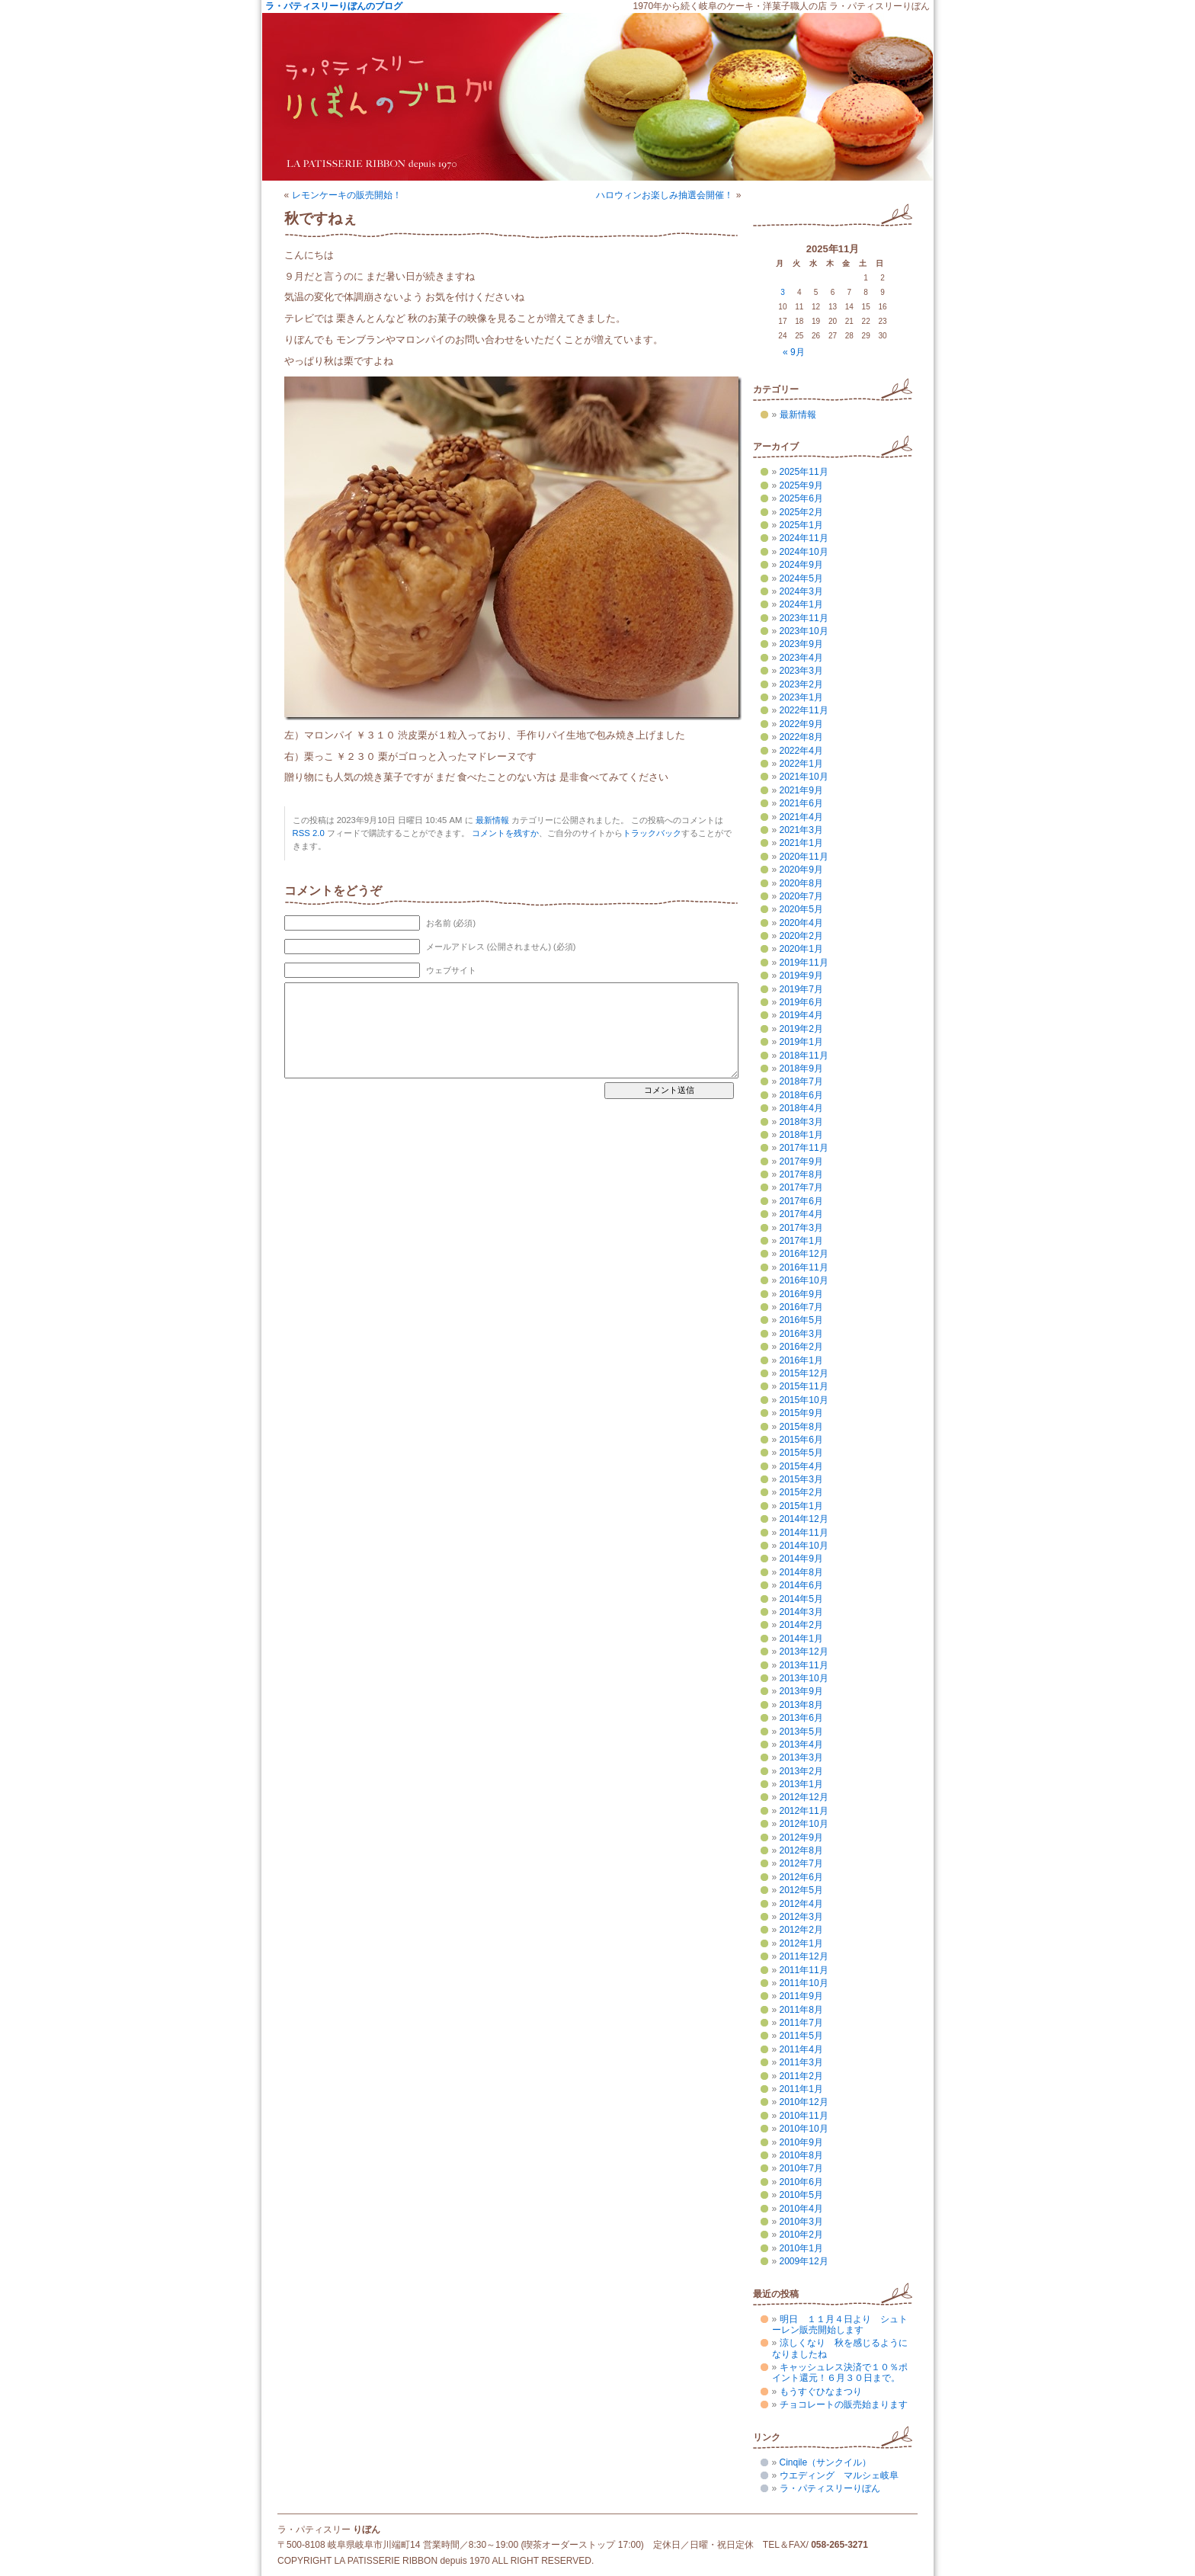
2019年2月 (801, 1029)
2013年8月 (801, 1705)
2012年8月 (801, 1850)
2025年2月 (801, 512)
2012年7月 (801, 1863)
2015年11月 (804, 1386)
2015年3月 (801, 1479)
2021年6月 (801, 803)
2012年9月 (801, 1837)
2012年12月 (804, 1797)
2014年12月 (804, 1519)
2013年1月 (801, 1784)
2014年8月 (801, 1572)
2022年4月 (801, 750)
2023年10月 (804, 631)
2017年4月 (801, 1214)
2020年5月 (801, 909)
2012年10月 (804, 1823)
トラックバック (652, 833)
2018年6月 (801, 1095)
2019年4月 (801, 1015)
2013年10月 (804, 1678)
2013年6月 (801, 1718)
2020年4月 (801, 923)
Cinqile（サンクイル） (826, 2462)
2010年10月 (804, 2128)
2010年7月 (801, 2168)
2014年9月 (801, 1558)
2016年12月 (804, 1253)
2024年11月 (804, 538)
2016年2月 (801, 1346)
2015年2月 (801, 1492)
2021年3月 (801, 830)
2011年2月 (801, 2076)
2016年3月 (801, 1333)
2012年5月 (801, 1890)
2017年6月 (801, 1201)
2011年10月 (804, 1983)
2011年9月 (801, 1996)
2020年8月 (801, 883)
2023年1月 (801, 697)
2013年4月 (801, 1744)
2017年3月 (801, 1227)
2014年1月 (801, 1638)
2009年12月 (804, 2261)
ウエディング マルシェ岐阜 (839, 2475)
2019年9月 (801, 975)
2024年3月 (801, 591)
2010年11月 (804, 2115)
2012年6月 (801, 1877)
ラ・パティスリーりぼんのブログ (333, 6)
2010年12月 (804, 2102)
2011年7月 (801, 2022)
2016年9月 (801, 1294)
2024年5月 (801, 578)
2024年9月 (801, 564)
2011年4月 (801, 2049)
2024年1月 (801, 604)
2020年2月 (801, 936)
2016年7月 (801, 1307)
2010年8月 (801, 2155)
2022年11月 (804, 710)
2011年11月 (804, 1970)
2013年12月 (804, 1651)
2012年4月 (801, 1903)
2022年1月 (801, 763)
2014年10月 (804, 1545)
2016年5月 (801, 1320)
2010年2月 (801, 2234)
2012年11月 (804, 1810)
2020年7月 (801, 896)
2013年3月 (801, 1757)
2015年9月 (801, 1413)
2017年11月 (804, 1147)
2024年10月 (804, 551)
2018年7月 (801, 1081)
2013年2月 (801, 1771)
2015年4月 (801, 1466)
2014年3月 (801, 1612)
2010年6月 (801, 2182)
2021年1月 (801, 843)
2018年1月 (801, 1134)
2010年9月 (801, 2142)
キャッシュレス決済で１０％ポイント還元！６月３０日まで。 (840, 2372)
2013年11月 (804, 1665)
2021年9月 (801, 790)
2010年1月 (801, 2248)
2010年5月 (801, 2195)
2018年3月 (801, 1122)
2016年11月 (804, 1267)
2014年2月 (801, 1625)
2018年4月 (801, 1108)
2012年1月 (801, 1943)
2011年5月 (801, 2035)
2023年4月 (801, 657)
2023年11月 (804, 618)
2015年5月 (801, 1452)
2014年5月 (801, 1599)
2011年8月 (801, 2009)
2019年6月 (801, 1002)
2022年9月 (801, 724)
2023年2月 (801, 684)
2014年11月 (804, 1532)
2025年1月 (801, 525)
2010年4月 (801, 2208)
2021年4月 (801, 817)
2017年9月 (801, 1161)
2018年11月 (804, 1055)
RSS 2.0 (309, 833)
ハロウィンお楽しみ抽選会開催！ (664, 195)
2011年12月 (804, 1956)
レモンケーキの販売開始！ (347, 195)
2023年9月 (801, 644)
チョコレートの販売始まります (844, 2404)
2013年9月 (801, 1691)
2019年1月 (801, 1041)
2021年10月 (804, 776)
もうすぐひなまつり (821, 2391)
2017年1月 (801, 1240)
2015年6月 (801, 1439)
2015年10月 (804, 1400)
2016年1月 (801, 1360)
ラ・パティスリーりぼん (830, 2488)
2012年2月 (801, 1929)
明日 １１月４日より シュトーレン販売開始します (840, 2324)
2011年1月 (801, 2089)
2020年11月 (804, 856)
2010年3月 (801, 2221)
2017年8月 (801, 1174)
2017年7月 (801, 1187)
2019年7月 (801, 989)
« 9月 (794, 352)
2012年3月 (801, 1916)
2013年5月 (801, 1731)
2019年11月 (804, 962)
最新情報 (492, 820)
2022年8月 (801, 737)
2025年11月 (804, 471)
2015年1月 (801, 1506)
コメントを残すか (505, 833)
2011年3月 (801, 2062)
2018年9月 (801, 1068)
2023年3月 (801, 670)
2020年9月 (801, 869)
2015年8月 (801, 1426)
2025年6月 (801, 498)
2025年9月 (801, 485)
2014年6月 (801, 1585)
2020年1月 (801, 949)
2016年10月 (804, 1280)
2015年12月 (804, 1373)
